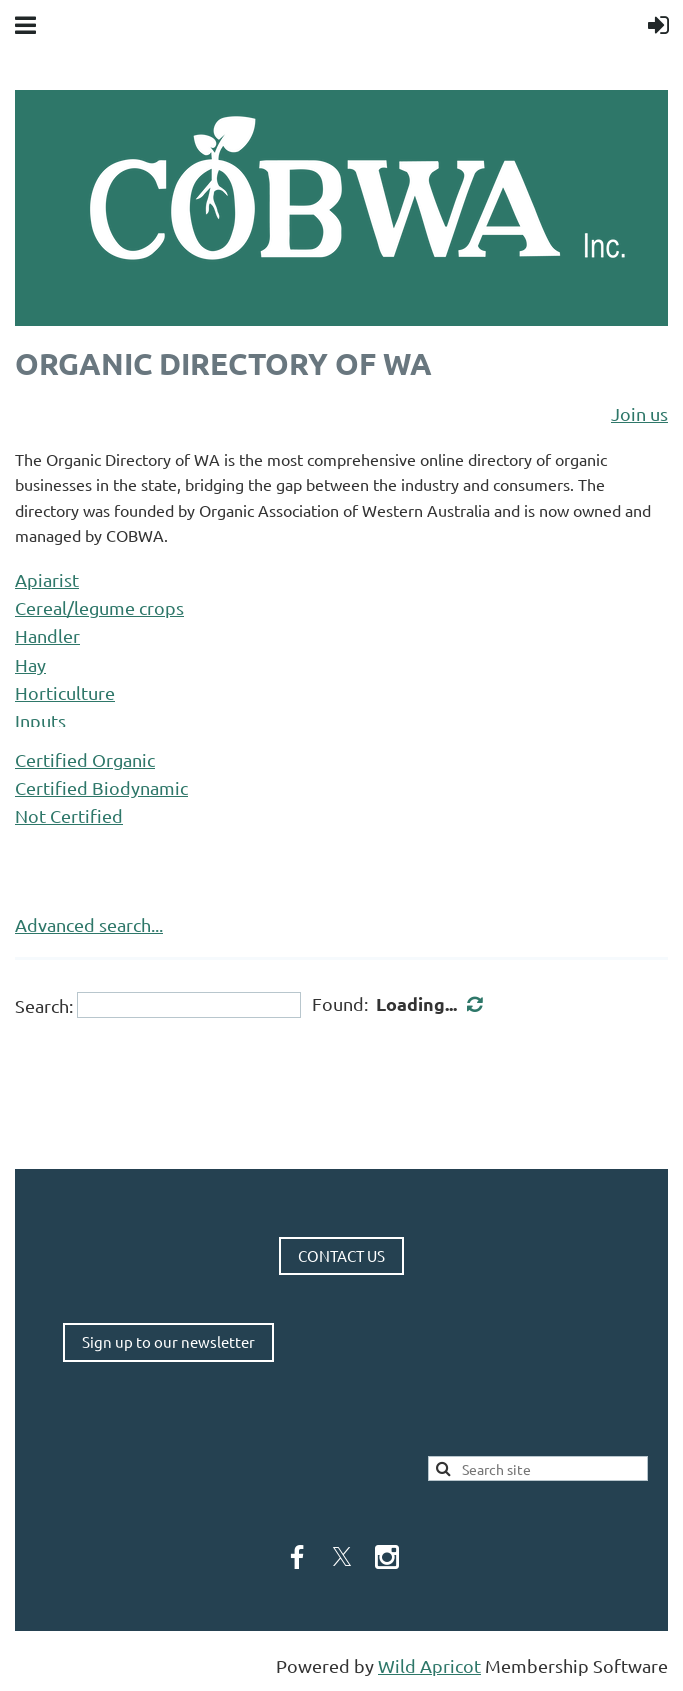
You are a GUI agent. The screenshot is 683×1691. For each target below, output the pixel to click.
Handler (47, 635)
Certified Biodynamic (101, 787)
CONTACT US (341, 1255)
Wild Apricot (429, 1665)
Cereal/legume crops (99, 607)
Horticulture (65, 692)
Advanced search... (89, 924)
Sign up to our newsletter (168, 1341)
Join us (639, 413)
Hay (30, 664)
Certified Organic (85, 759)
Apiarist (47, 579)
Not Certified (69, 815)
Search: (44, 1004)
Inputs (40, 720)
